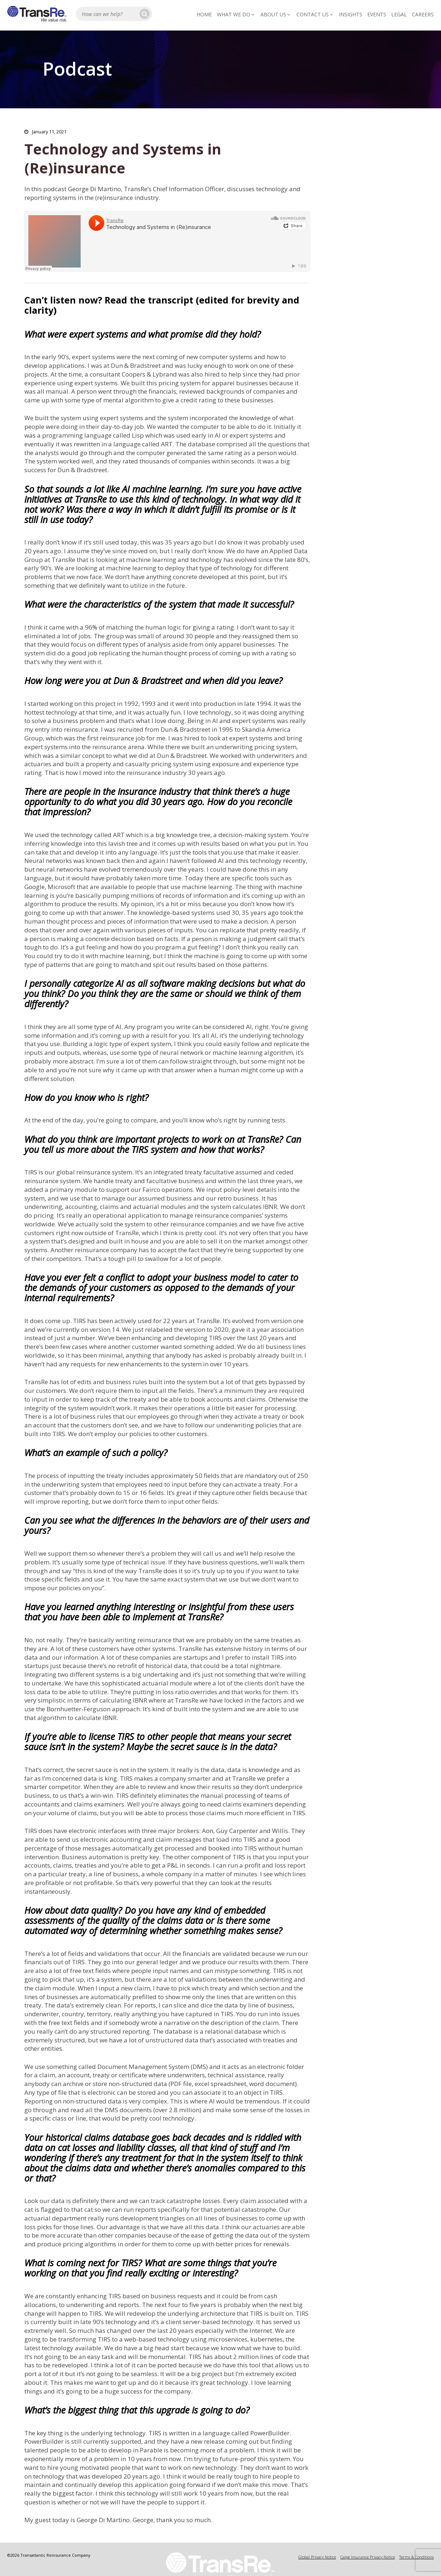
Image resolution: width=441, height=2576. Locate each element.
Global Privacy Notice (317, 2557)
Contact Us (315, 14)
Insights (350, 14)
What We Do (236, 14)
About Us (275, 14)
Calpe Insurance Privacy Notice (367, 2557)
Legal (399, 14)
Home (204, 14)
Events (376, 14)
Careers (423, 14)
